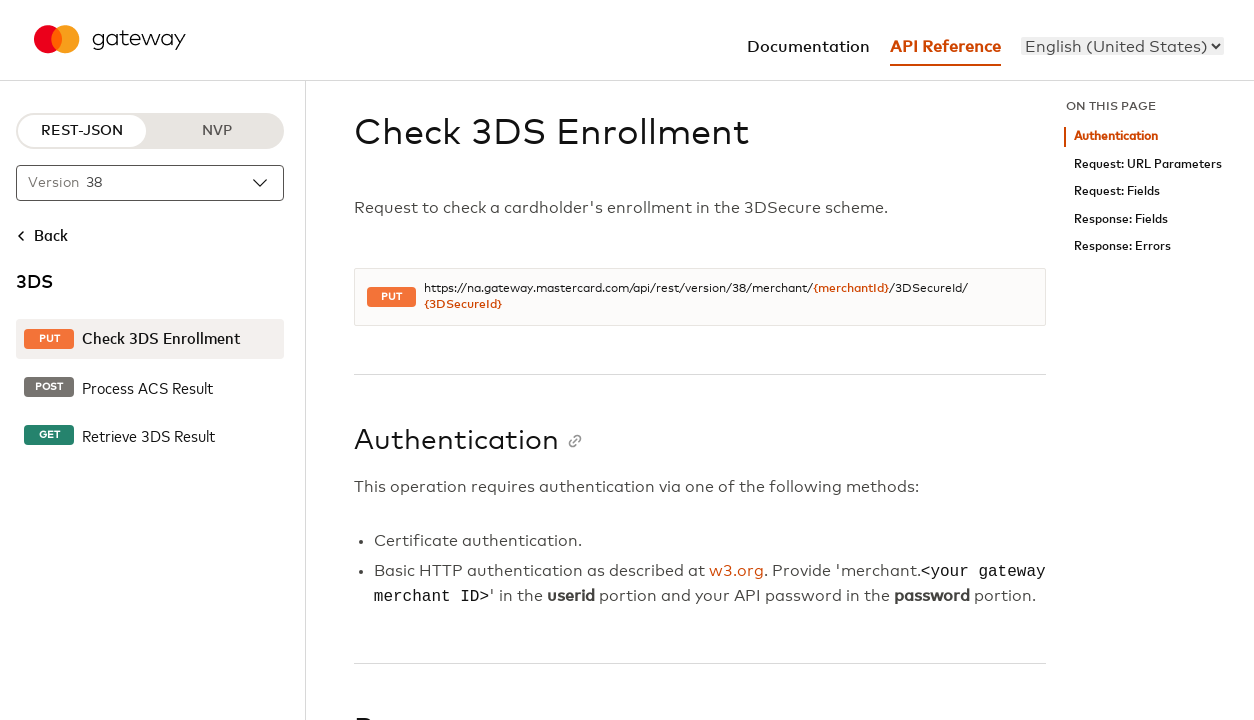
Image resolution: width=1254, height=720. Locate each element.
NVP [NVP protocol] (217, 131)
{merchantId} (851, 289)
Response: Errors (1122, 246)
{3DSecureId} (463, 305)
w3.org (736, 572)
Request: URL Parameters (1148, 164)
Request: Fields (1117, 191)
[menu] (1122, 46)
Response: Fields (1121, 219)
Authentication (1116, 136)
